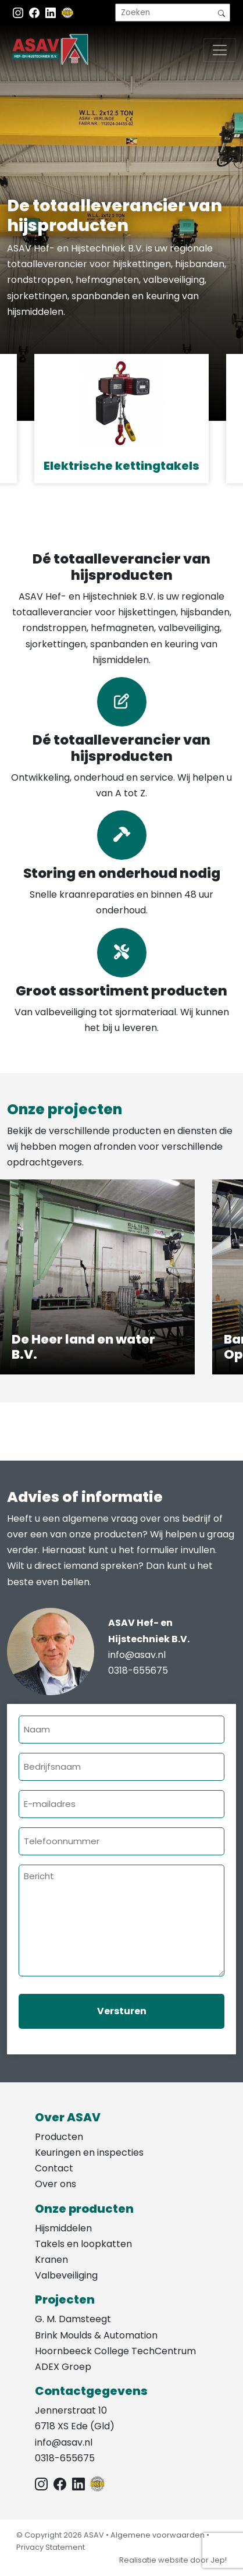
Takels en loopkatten (83, 2244)
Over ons (55, 2184)
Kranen (51, 2259)
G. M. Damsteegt (73, 2319)
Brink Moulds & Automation (96, 2335)
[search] (172, 12)
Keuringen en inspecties (89, 2152)
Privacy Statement (50, 2547)
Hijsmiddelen (63, 2228)
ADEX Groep (63, 2366)
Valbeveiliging (66, 2275)
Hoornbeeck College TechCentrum (115, 2351)
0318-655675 (138, 1670)
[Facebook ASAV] (35, 12)
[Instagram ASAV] (19, 12)
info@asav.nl (137, 1654)
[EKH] (67, 12)
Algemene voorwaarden (157, 2535)
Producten (59, 2136)
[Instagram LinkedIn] (51, 12)
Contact (54, 2168)
